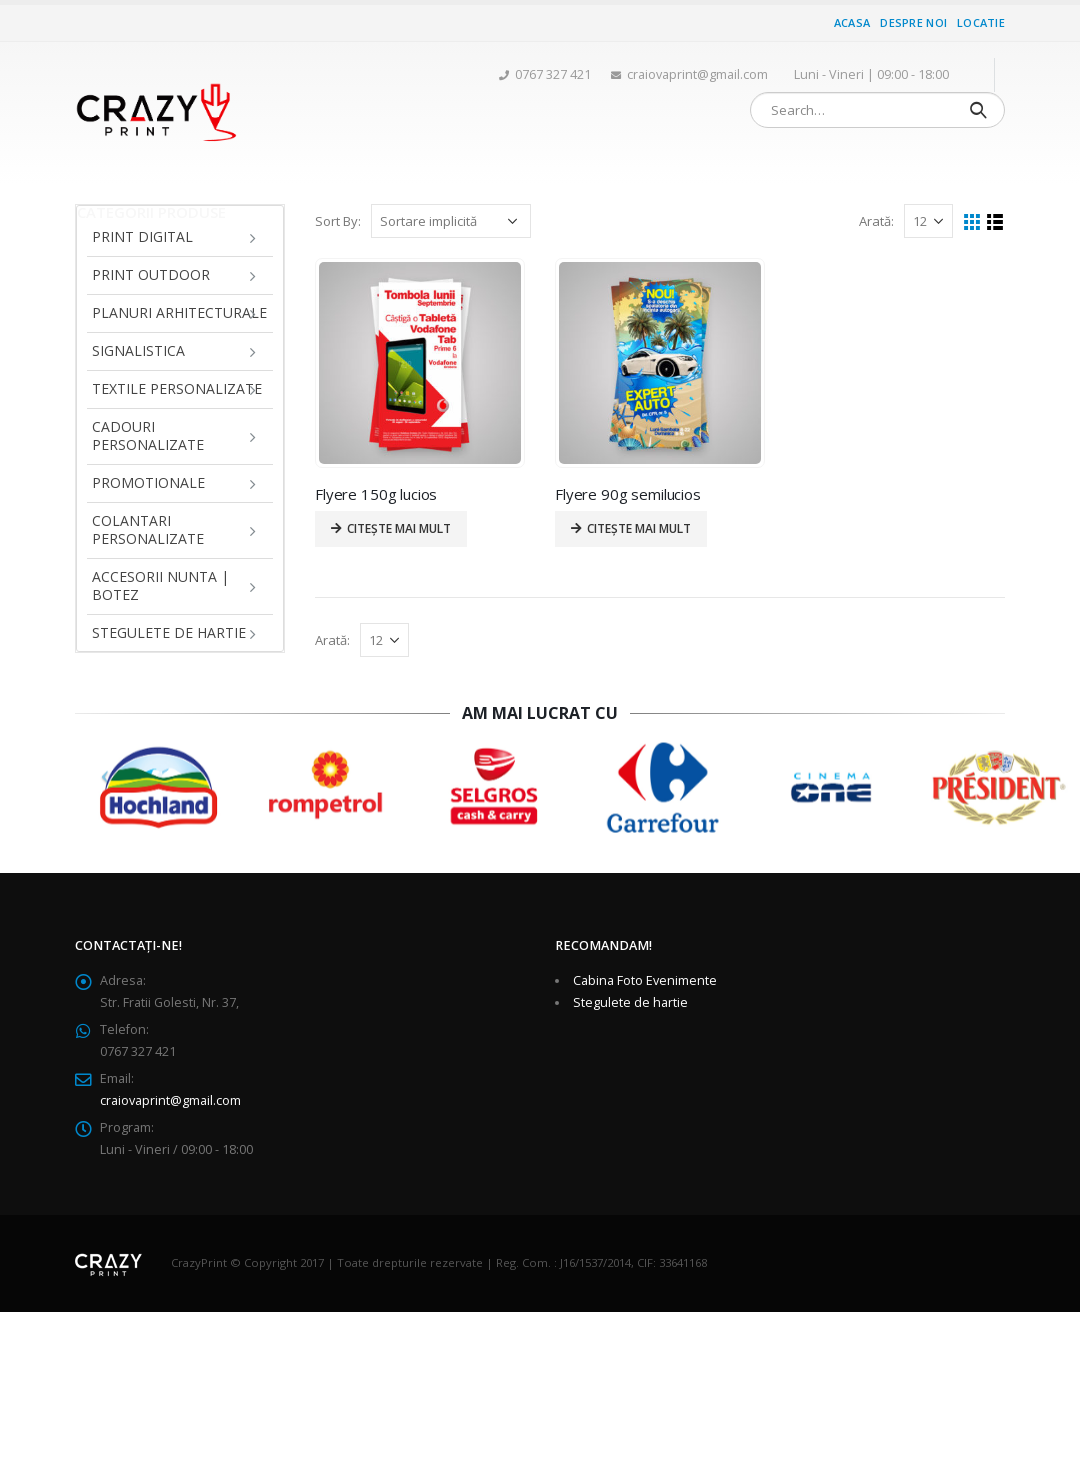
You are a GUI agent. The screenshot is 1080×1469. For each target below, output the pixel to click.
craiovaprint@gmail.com (170, 1100)
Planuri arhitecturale (179, 312)
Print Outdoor (151, 274)
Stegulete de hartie (169, 632)
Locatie (981, 22)
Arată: (876, 221)
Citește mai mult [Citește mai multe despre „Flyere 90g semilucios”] (639, 528)
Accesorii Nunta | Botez (160, 585)
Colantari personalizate (148, 529)
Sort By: (338, 221)
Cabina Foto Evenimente (645, 980)
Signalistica (138, 350)
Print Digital (142, 236)
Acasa (852, 22)
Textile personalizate (177, 388)
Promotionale (148, 482)
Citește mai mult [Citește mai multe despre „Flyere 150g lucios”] (399, 528)
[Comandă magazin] (451, 221)
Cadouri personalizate (148, 435)
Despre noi (913, 22)
